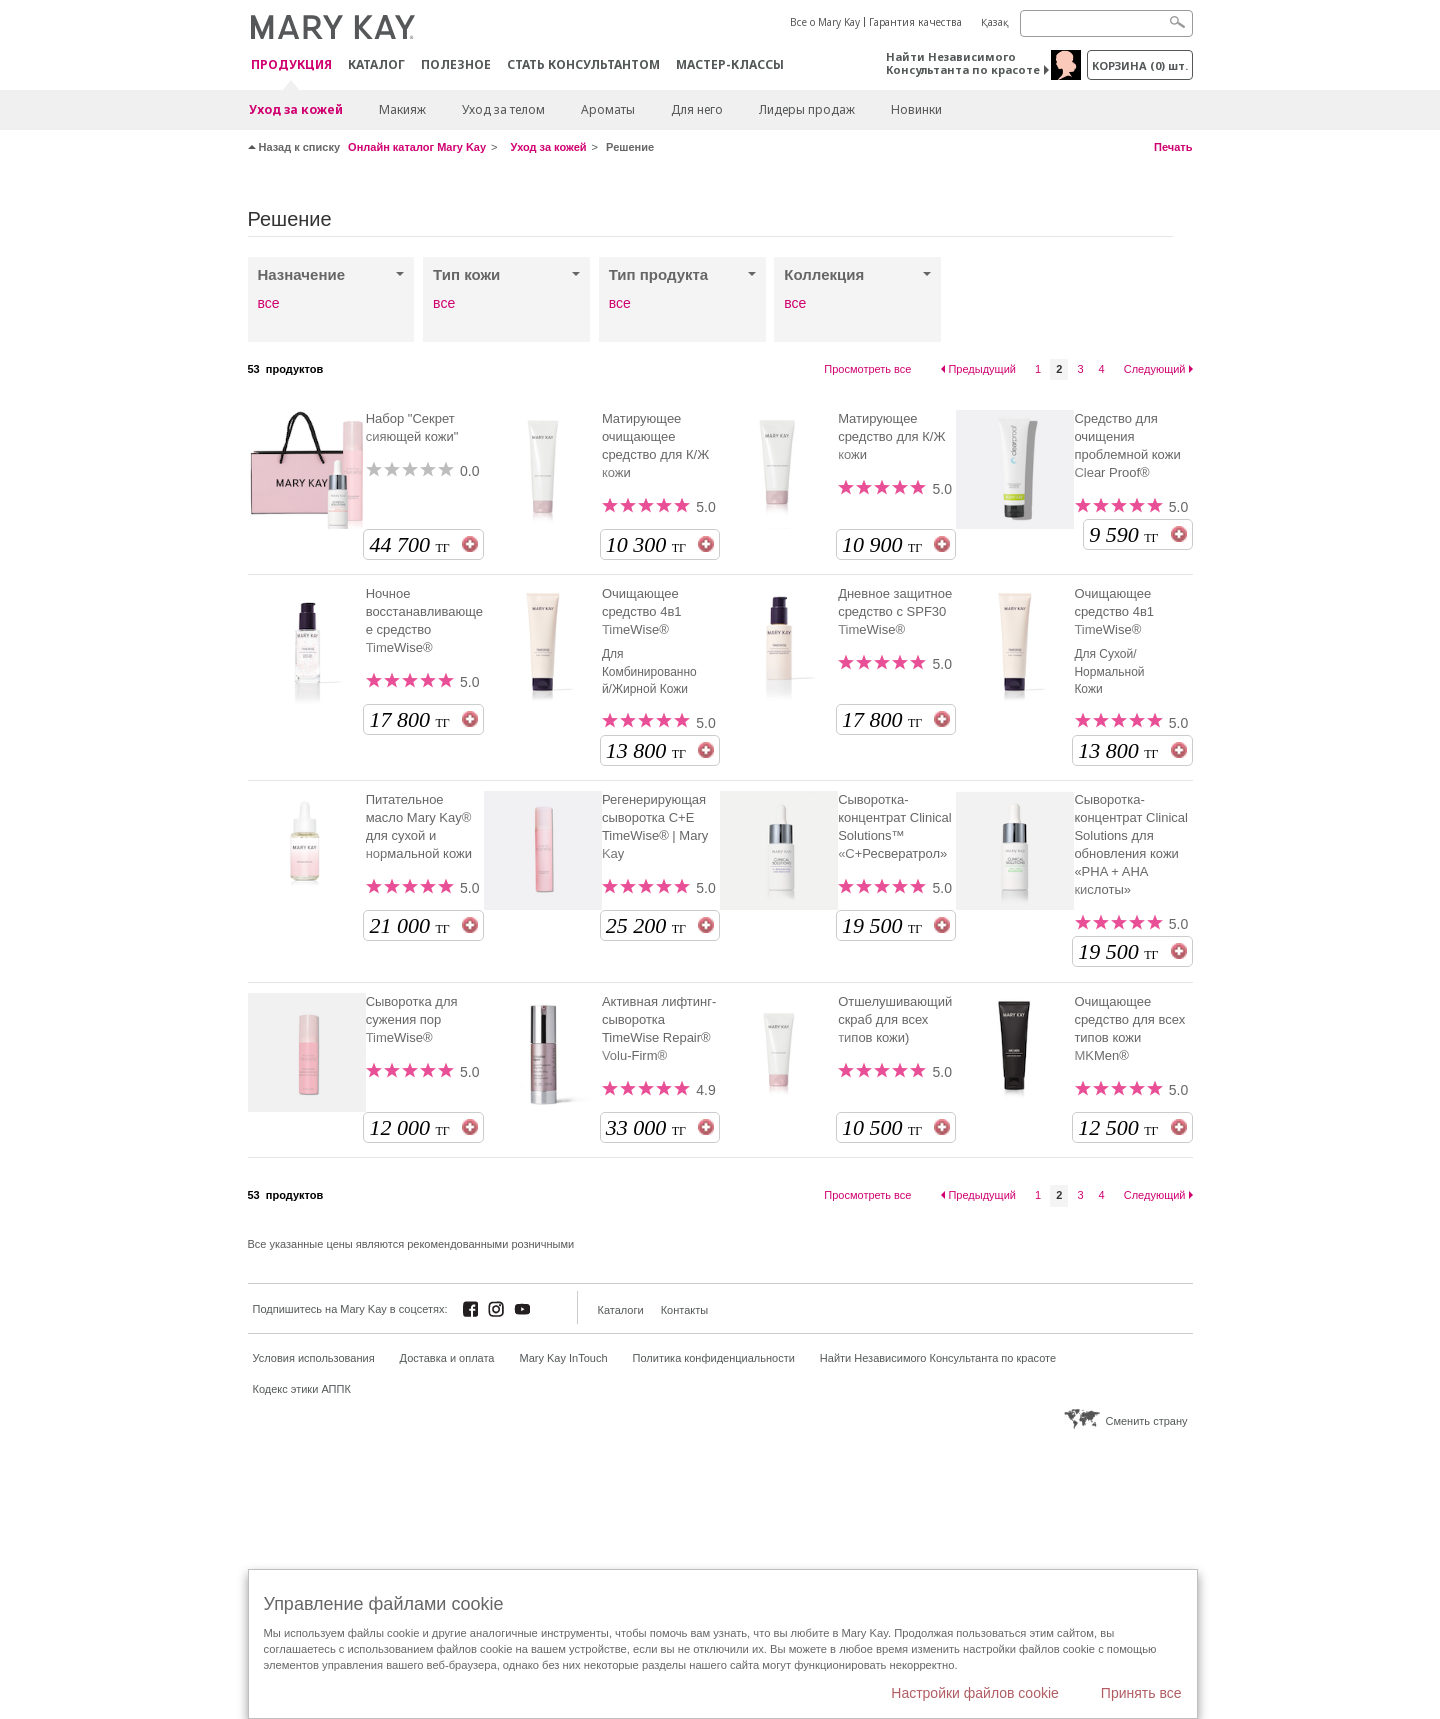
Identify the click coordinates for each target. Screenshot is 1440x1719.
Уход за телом (503, 109)
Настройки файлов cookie (975, 1693)
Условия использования (314, 1358)
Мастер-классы (730, 64)
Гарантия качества (915, 22)
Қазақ (995, 22)
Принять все (1141, 1693)
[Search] (1106, 23)
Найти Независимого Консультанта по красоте (963, 63)
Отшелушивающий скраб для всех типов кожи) (895, 1019)
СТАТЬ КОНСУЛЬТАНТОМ (583, 64)
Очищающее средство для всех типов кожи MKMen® (1129, 1028)
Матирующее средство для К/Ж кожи (891, 436)
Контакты (685, 1310)
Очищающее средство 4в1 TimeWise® (642, 611)
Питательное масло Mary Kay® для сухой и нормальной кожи (419, 826)
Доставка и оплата (447, 1358)
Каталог (376, 64)
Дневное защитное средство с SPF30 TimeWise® (895, 611)
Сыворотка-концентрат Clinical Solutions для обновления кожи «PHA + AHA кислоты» (1131, 844)
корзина (1140, 65)
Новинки (916, 109)
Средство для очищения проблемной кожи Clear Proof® (1127, 445)
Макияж (402, 109)
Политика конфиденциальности (714, 1358)
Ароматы (608, 109)
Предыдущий (981, 369)
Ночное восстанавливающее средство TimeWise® (424, 620)
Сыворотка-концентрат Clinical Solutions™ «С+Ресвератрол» (895, 826)
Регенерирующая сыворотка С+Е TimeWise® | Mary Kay (655, 826)
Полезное (456, 64)
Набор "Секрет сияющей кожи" (412, 427)
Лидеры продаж (807, 109)
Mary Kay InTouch (564, 1358)
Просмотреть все (867, 369)
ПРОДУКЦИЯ (291, 65)
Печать (1173, 147)
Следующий (1155, 369)
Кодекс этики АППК (302, 1389)
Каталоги (621, 1310)
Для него (697, 109)
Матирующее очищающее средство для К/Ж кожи (655, 445)
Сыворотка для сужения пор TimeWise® (412, 1019)
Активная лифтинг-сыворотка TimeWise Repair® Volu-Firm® (659, 1028)
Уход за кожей (296, 109)
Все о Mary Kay (825, 22)
